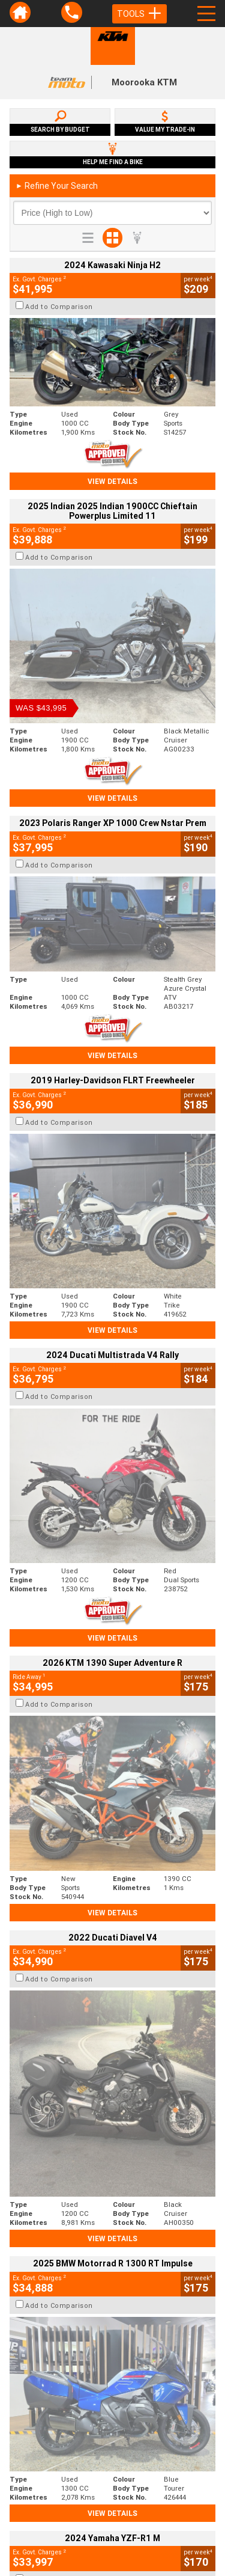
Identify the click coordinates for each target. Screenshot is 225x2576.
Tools (139, 13)
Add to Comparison (59, 306)
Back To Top (112, 2262)
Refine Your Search (57, 185)
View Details (112, 481)
